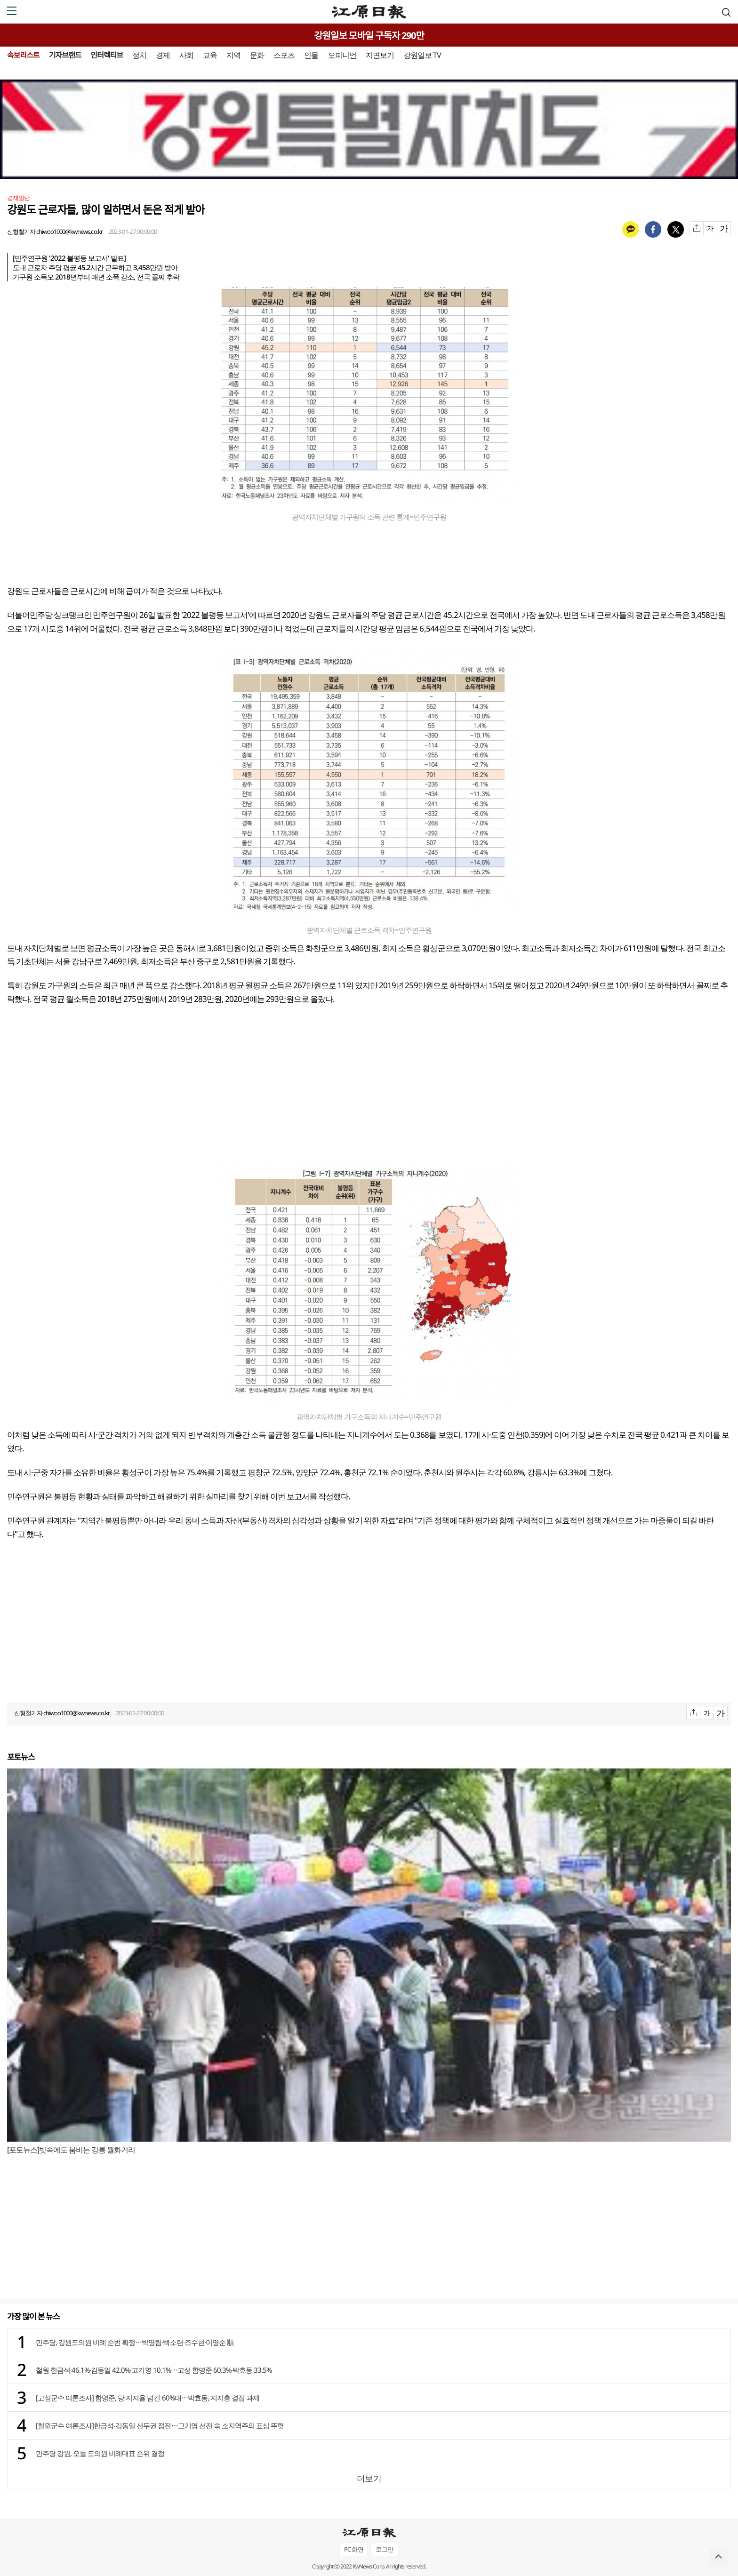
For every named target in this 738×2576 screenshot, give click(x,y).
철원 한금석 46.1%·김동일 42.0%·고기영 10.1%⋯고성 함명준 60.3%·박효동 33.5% (154, 2370)
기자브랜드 (65, 55)
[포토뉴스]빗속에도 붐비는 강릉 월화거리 (71, 2149)
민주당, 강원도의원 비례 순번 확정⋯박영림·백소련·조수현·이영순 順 (134, 2342)
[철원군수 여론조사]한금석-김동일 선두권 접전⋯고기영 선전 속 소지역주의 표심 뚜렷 (160, 2425)
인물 (311, 55)
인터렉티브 (106, 55)
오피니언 (342, 55)
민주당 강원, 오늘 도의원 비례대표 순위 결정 (100, 2453)
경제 (163, 55)
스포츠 (284, 55)
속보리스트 (23, 55)
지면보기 (380, 55)
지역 (233, 55)
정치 (139, 55)
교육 (210, 55)
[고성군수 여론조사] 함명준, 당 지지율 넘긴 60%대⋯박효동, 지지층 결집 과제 (147, 2397)
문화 (257, 55)
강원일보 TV (422, 55)
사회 (186, 55)
